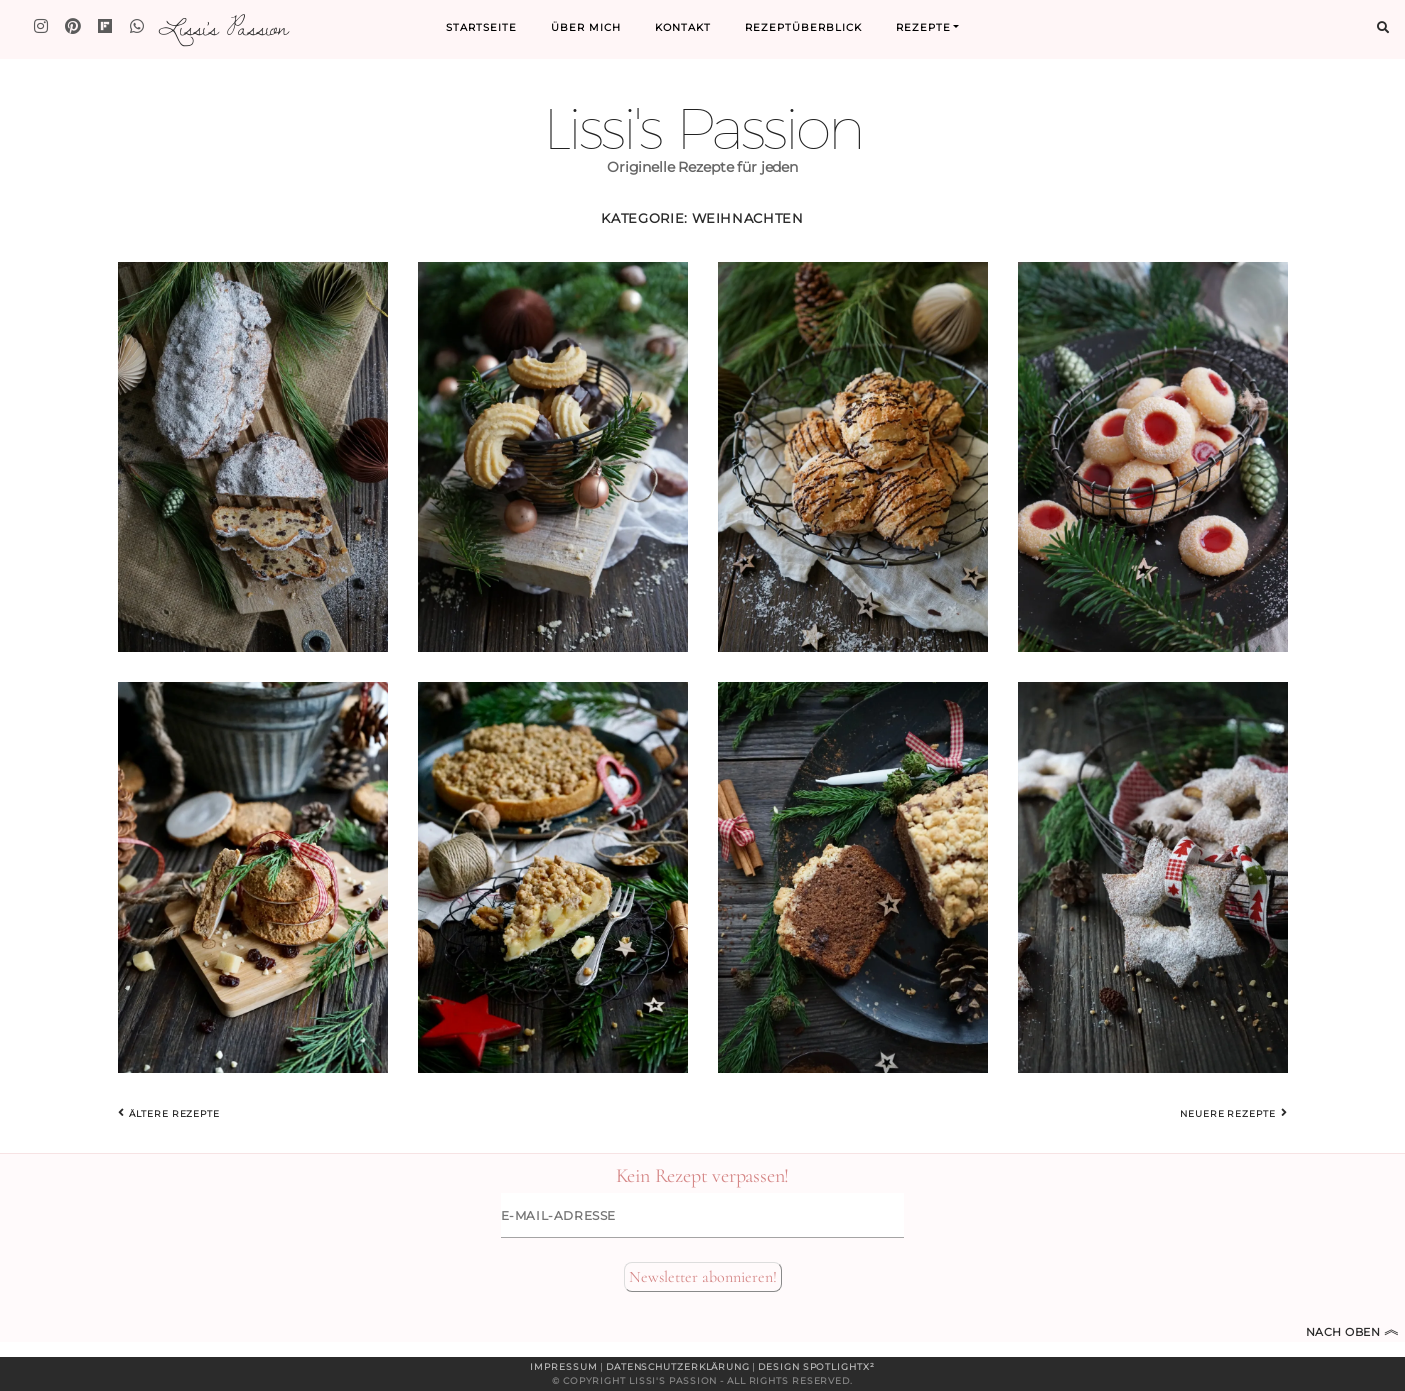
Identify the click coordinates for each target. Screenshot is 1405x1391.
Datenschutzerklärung (678, 1366)
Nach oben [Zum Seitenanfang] (1353, 1332)
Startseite (481, 27)
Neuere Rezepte (1233, 1113)
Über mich (586, 27)
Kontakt (683, 27)
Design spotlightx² (816, 1366)
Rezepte (923, 27)
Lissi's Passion (222, 27)
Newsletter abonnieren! (703, 1277)
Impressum (563, 1366)
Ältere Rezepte (169, 1113)
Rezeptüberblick (803, 27)
